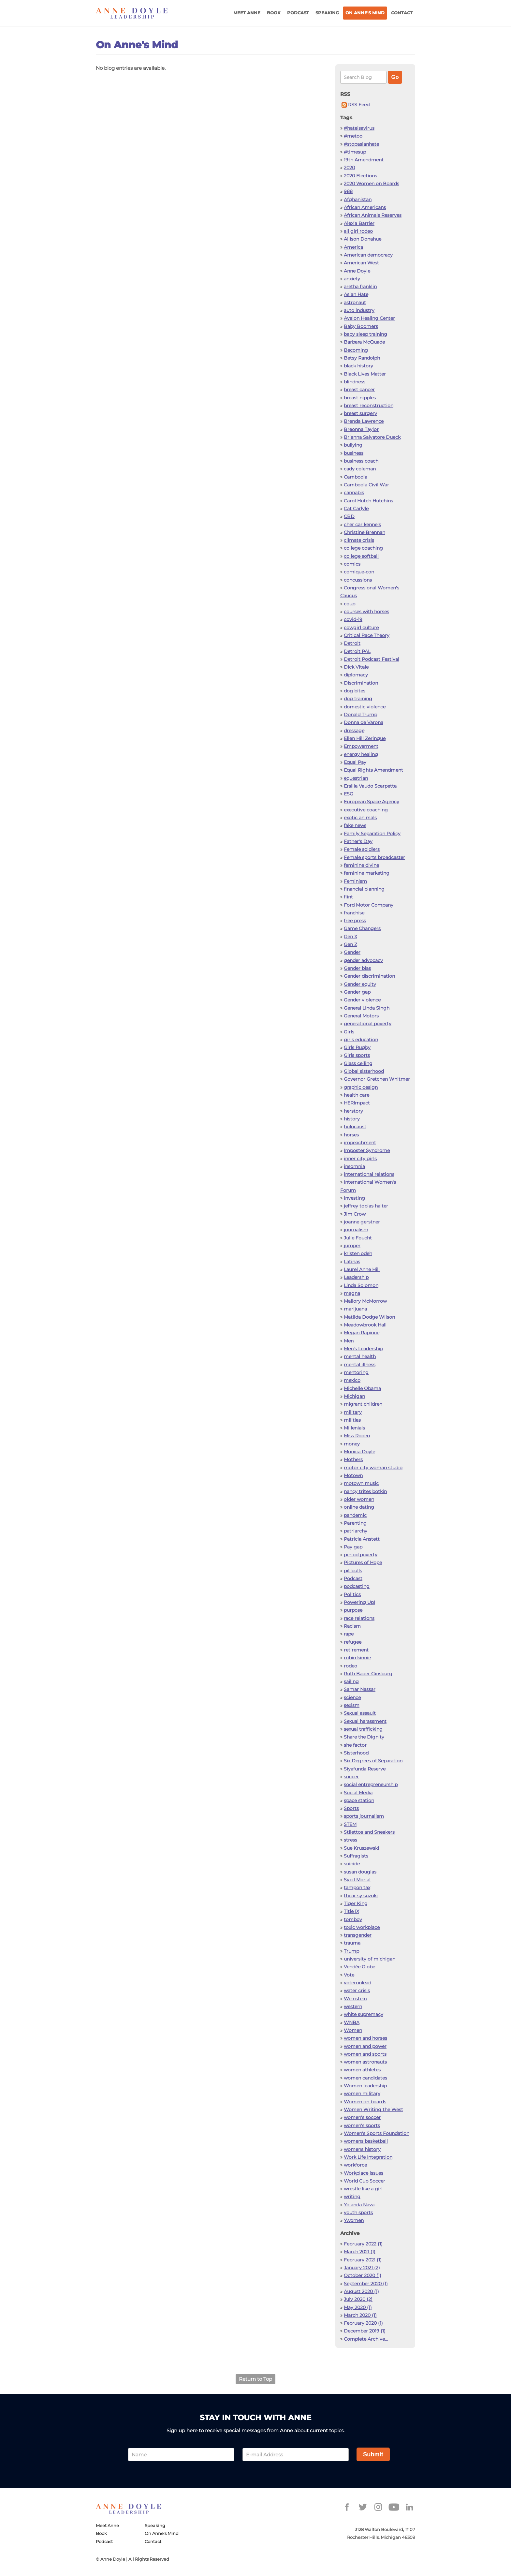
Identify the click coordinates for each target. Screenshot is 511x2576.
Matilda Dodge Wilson (369, 1317)
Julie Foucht (358, 1238)
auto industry (359, 310)
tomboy (353, 1919)
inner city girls (360, 1159)
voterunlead (357, 1983)
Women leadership (365, 2086)
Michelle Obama (362, 1388)
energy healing (361, 754)
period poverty (360, 1555)
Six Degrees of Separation (373, 1761)
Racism (352, 1626)
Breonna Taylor (361, 429)
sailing (351, 1681)
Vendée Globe (359, 1967)
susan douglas (360, 1872)
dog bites (354, 691)
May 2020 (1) (358, 2307)
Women (353, 2030)
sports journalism (364, 1816)
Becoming (356, 350)
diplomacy (356, 675)
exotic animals (360, 818)
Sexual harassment (365, 1721)
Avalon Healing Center (369, 318)
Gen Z (350, 944)
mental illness (359, 1365)
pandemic (355, 1515)
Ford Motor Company (368, 905)
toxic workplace (362, 1927)
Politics (352, 1594)
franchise (354, 913)
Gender (352, 952)
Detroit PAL (357, 651)
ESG (348, 794)
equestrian (356, 778)
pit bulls (353, 1571)
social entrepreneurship (371, 1784)
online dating (359, 1507)
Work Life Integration (368, 2157)
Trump (351, 1951)
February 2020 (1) (363, 2323)
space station (359, 1800)
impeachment (360, 1143)
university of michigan (369, 1959)
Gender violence (362, 1000)
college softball (361, 556)
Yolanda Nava (359, 2205)
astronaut (355, 302)
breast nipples (360, 398)
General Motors (361, 1016)
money (352, 1444)
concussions (358, 580)
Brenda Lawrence (364, 421)
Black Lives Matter (365, 374)
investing (354, 1198)
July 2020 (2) (358, 2299)
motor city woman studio (373, 1468)
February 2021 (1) (363, 2260)
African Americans (365, 207)
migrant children (363, 1404)
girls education (361, 1040)
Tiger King (356, 1903)
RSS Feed (356, 105)
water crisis (357, 1990)
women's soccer (362, 2117)
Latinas (352, 1262)
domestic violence (365, 707)
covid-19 (353, 619)
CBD (349, 516)
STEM (350, 1824)
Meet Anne (246, 12)
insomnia (354, 1166)
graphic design (361, 1087)
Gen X (350, 937)
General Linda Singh (366, 1008)
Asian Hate (356, 294)
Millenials (354, 1428)
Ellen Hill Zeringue (365, 738)
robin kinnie (357, 1658)
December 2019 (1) (365, 2331)
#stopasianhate (361, 144)
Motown (353, 1475)
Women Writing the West (373, 2109)
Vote (349, 1975)
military (353, 1412)
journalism (356, 1230)
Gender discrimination (369, 976)
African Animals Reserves (373, 215)
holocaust (355, 1127)
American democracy (368, 255)
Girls (349, 1032)
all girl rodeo (358, 231)
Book (274, 12)
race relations (359, 1618)
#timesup (355, 152)
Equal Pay (355, 762)
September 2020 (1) (366, 2284)
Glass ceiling (358, 1063)
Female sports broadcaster (374, 857)
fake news (355, 825)
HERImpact (357, 1103)
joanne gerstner (362, 1222)
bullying (353, 445)
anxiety (352, 279)
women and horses (365, 2038)
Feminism (355, 881)
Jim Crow (355, 1214)
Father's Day (358, 841)
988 (348, 191)
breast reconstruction (368, 405)
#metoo (353, 136)
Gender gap (357, 992)
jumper (352, 1246)
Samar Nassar (359, 1689)
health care (356, 1095)
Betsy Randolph (362, 358)
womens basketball (366, 2141)
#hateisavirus (359, 128)
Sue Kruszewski (361, 1848)
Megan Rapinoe (361, 1333)
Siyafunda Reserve (365, 1769)
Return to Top (255, 2379)
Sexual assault (360, 1713)
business (353, 453)
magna (352, 1293)
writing (352, 2196)
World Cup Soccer (364, 2181)
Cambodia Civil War (366, 485)
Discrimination (361, 683)
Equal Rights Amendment (373, 770)
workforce (355, 2165)
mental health (360, 1356)
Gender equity (360, 984)
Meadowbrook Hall (365, 1325)
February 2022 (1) (363, 2244)
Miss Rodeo (357, 1436)
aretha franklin (360, 286)
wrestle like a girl (363, 2189)
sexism (351, 1705)
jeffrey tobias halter (366, 1206)
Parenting (355, 1523)
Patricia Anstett (362, 1539)
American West (361, 263)
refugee (352, 1642)
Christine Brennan (364, 532)
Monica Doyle (359, 1452)
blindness (354, 382)
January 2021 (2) (362, 2268)
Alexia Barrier (359, 223)
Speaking (327, 12)
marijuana (355, 1309)
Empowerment (361, 746)
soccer (351, 1777)
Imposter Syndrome (367, 1150)
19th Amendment (364, 160)
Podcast (298, 12)
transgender (358, 1935)
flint (348, 897)
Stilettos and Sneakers (369, 1832)
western (353, 2006)
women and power (365, 2046)
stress (350, 1840)
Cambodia (355, 477)
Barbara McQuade (364, 342)
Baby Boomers (361, 326)
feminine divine (361, 865)
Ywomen (354, 2220)
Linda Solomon (361, 1285)
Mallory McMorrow (365, 1301)
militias (352, 1420)
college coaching (363, 548)
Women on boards (365, 2102)
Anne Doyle (357, 271)
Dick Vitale (356, 667)
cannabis (354, 493)
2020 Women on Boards (371, 183)
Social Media (358, 1793)
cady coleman (360, 469)
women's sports (362, 2125)
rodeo (350, 1666)
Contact (402, 12)
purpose (353, 1610)
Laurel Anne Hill (362, 1269)
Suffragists (356, 1856)
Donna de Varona (363, 722)
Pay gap (353, 1547)
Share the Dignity (364, 1737)
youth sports (358, 2212)
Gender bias (357, 968)
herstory (353, 1111)
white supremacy (363, 2014)
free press (355, 921)
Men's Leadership (363, 1349)
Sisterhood (356, 1753)
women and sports (365, 2054)
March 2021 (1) (359, 2252)
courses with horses (366, 611)
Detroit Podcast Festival (371, 659)
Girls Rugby (357, 1047)
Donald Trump (360, 715)
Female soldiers (362, 849)
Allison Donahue (362, 239)
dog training (358, 699)
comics (352, 564)
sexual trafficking (363, 1729)
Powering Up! (359, 1602)
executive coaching (366, 810)
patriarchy (355, 1531)
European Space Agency (371, 802)
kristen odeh (358, 1253)
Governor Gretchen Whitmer (377, 1079)
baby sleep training (365, 334)
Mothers (353, 1459)
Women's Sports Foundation (376, 2133)
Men (349, 1341)
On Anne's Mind (365, 12)
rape (349, 1634)
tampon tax (357, 1887)
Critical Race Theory (366, 635)
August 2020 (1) (361, 2291)
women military (362, 2093)
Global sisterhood (364, 1071)
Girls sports (357, 1055)
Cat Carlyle (356, 508)
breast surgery (360, 413)
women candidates (365, 2078)
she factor (355, 1745)
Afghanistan (358, 199)
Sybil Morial (357, 1880)
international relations (369, 1174)
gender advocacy (363, 960)
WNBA (351, 2022)
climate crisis (359, 540)
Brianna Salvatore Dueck (372, 437)
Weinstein (355, 1999)
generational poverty (367, 1024)
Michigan (354, 1396)
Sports (351, 1808)
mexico (352, 1380)
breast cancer (359, 389)
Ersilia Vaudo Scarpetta (370, 786)
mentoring (356, 1372)
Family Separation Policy (372, 833)
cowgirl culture (361, 627)
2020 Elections (360, 176)
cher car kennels (362, 524)
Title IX (351, 1911)
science (352, 1697)
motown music (361, 1483)
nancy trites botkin (365, 1491)
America (353, 247)
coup (349, 604)
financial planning (364, 889)
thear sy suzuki (361, 1896)
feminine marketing (366, 873)
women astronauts (365, 2062)
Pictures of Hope (363, 1562)
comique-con (359, 572)
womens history (362, 2149)
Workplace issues (363, 2173)
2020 (349, 167)
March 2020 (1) (360, 2315)
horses (351, 1135)
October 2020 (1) (362, 2275)
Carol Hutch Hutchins (368, 501)
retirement (356, 1650)
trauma (352, 1943)
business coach (361, 461)
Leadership (356, 1277)
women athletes (362, 2070)
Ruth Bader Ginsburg (368, 1674)
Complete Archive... (366, 2339)
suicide (352, 1864)
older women (359, 1499)
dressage (354, 730)
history (352, 1119)
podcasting (357, 1586)
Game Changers (362, 928)
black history (358, 366)
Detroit (352, 643)
